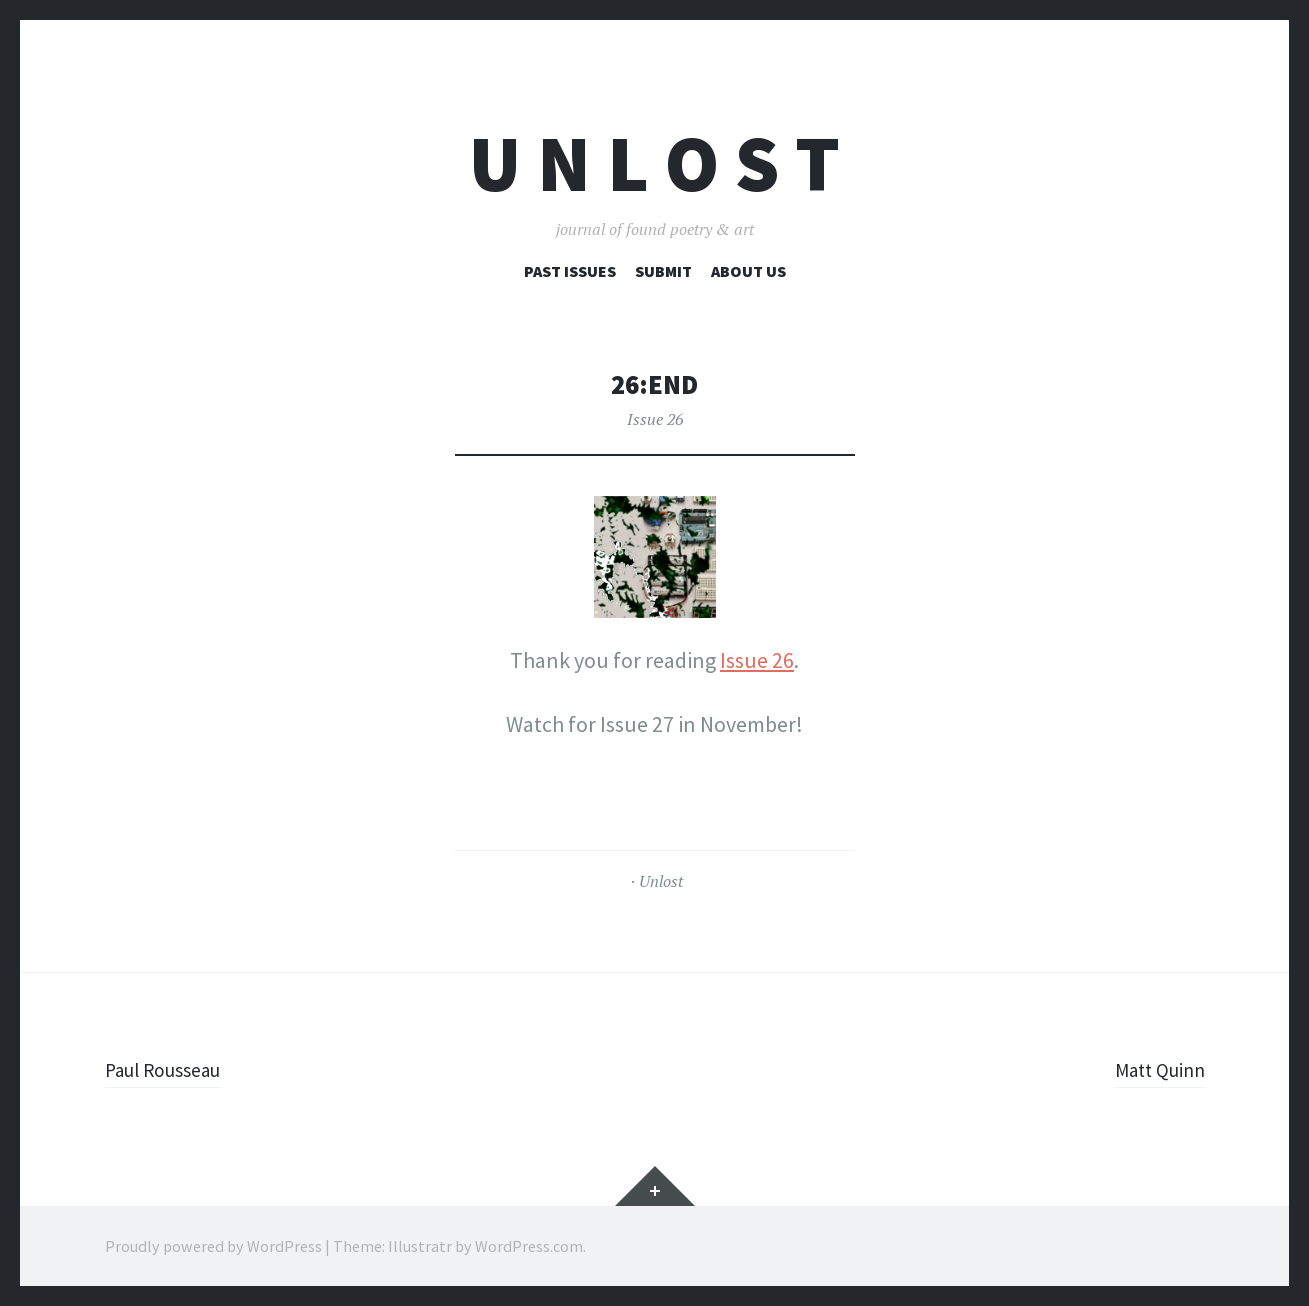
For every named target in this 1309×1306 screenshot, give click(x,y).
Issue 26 (655, 419)
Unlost (661, 881)
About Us (748, 271)
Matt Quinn (1152, 1069)
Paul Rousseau (173, 1069)
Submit (663, 271)
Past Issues (570, 271)
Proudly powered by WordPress (213, 1246)
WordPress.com (529, 1246)
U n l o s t (654, 163)
